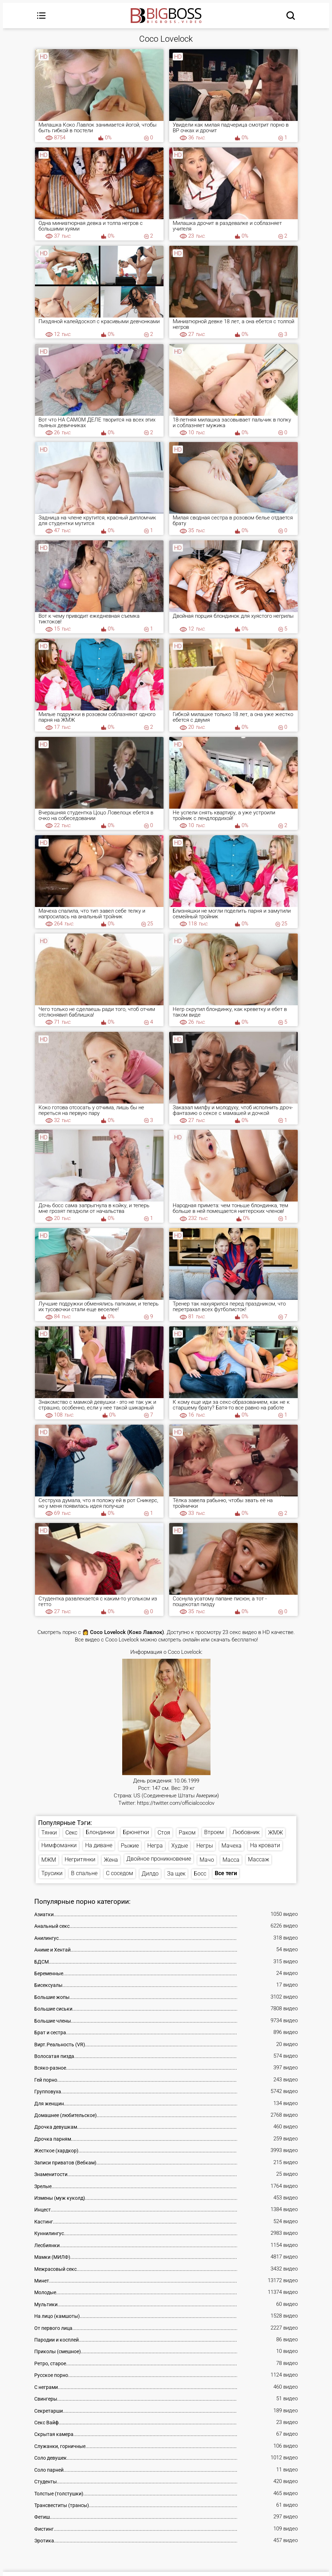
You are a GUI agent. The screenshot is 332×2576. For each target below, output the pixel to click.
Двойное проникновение (158, 1859)
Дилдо (150, 1874)
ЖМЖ (275, 1832)
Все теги (226, 1874)
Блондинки (100, 1832)
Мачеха (231, 1845)
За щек (176, 1874)
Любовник (246, 1832)
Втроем (214, 1832)
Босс (200, 1874)
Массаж (258, 1860)
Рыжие (130, 1846)
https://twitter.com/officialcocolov (175, 1803)
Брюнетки (136, 1832)
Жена (111, 1860)
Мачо (207, 1860)
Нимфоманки (59, 1845)
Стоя (164, 1832)
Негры (204, 1846)
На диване (98, 1845)
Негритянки (80, 1859)
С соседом (119, 1874)
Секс (71, 1832)
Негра (155, 1846)
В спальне (84, 1874)
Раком (187, 1832)
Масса (231, 1860)
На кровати (265, 1845)
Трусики (52, 1874)
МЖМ (48, 1860)
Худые (179, 1846)
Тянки (49, 1832)
